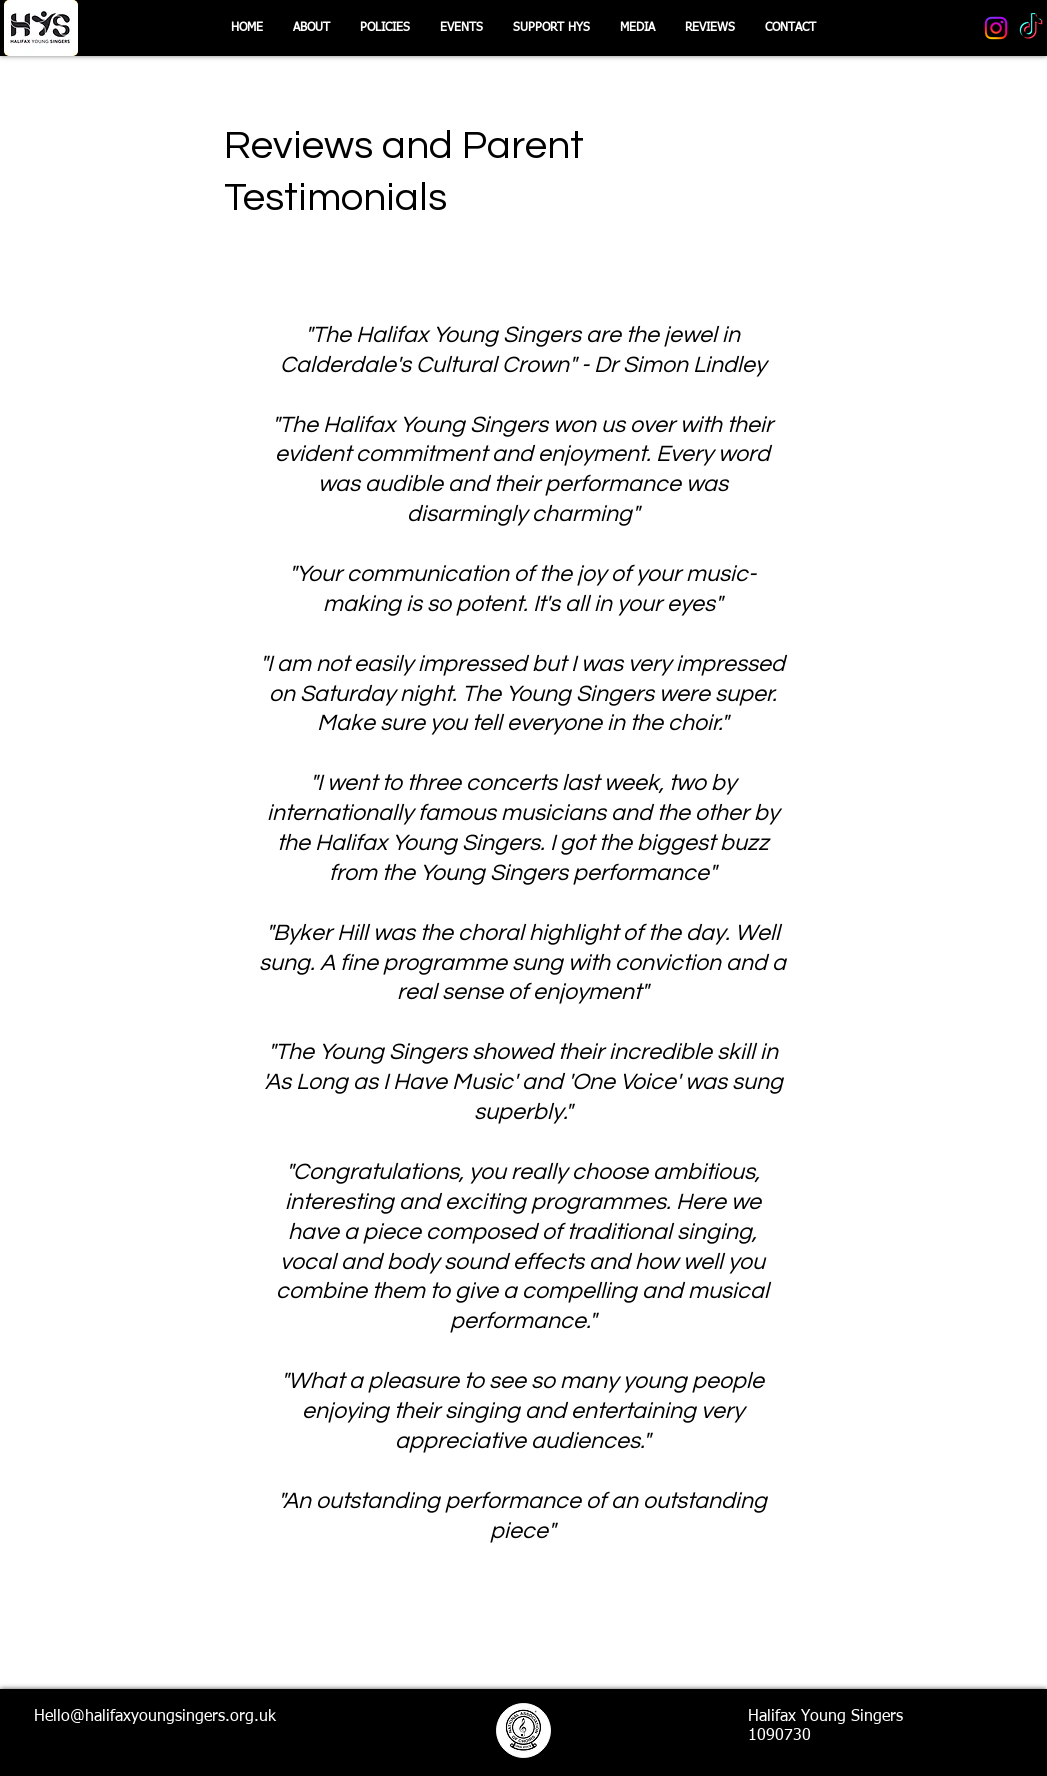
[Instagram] (996, 28)
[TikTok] (1031, 28)
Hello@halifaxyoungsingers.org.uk (155, 1717)
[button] (551, 28)
